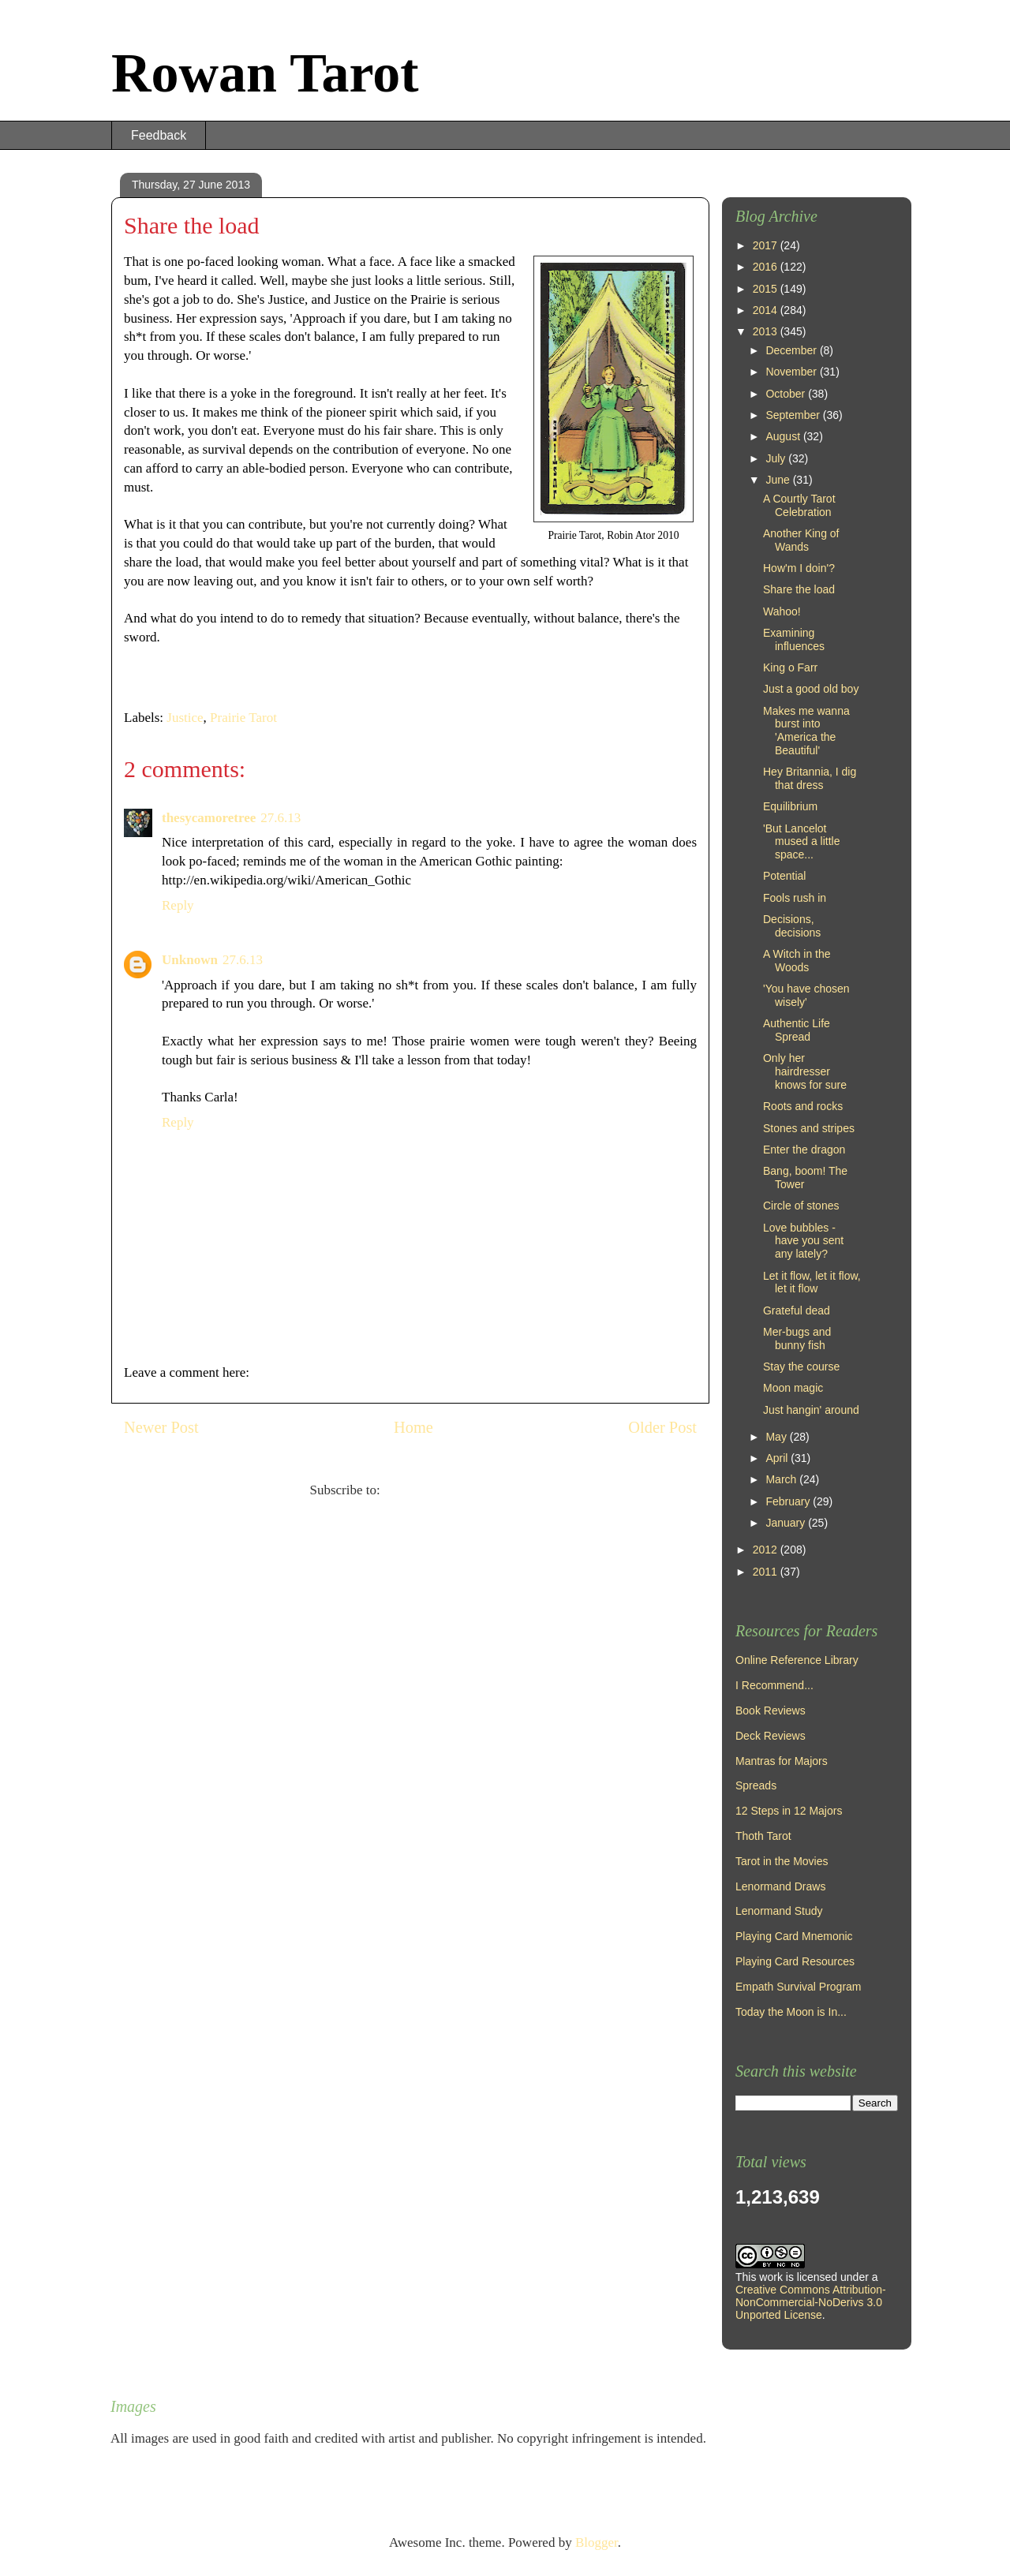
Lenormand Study (779, 1911)
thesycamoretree (209, 817)
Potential (784, 875)
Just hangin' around (811, 1410)
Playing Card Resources (795, 1961)
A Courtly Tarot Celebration (799, 505)
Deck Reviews (770, 1735)
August (783, 436)
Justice (184, 717)
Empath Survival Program (798, 1986)
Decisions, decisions (792, 926)
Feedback (158, 135)
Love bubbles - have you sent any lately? (803, 1241)
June (778, 479)
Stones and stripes (809, 1128)
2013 (766, 331)
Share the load (799, 589)
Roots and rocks (803, 1106)
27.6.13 (280, 817)
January (786, 1522)
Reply (178, 905)
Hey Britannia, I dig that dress (809, 778)
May (777, 1436)
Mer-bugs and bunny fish (797, 1338)
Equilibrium (790, 806)
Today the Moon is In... (791, 2012)
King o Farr (790, 667)
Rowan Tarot (265, 73)
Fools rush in (794, 898)
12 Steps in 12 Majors (788, 1810)
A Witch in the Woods (797, 961)
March (782, 1479)
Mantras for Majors (781, 1761)
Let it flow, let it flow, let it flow (812, 1282)
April (778, 1458)
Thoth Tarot (763, 1836)
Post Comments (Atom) (447, 1489)
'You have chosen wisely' (806, 995)
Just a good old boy (810, 688)
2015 (766, 288)
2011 (766, 1571)
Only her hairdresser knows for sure (805, 1071)
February (789, 1501)
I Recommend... (774, 1685)
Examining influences (794, 639)
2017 (766, 245)
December (792, 350)
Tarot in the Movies (782, 1861)
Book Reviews (770, 1710)
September (793, 415)
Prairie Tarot (243, 717)
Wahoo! (782, 611)
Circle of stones (801, 1205)
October (786, 393)
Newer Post (161, 1427)
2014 (766, 310)
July (776, 458)
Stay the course (801, 1366)
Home (413, 1427)
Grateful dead (796, 1310)
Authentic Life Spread (796, 1030)
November (792, 371)
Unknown (190, 959)
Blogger (596, 2542)
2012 (766, 1549)
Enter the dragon (804, 1149)
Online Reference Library (796, 1660)
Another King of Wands (801, 540)
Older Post (662, 1427)
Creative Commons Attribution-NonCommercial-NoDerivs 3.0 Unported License (810, 2302)
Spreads (755, 1785)
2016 (766, 266)
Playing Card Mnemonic (794, 1936)
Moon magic (793, 1387)
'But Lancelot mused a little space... (801, 842)
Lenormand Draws (780, 1886)
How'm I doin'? (799, 568)
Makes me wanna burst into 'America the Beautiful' (806, 731)
